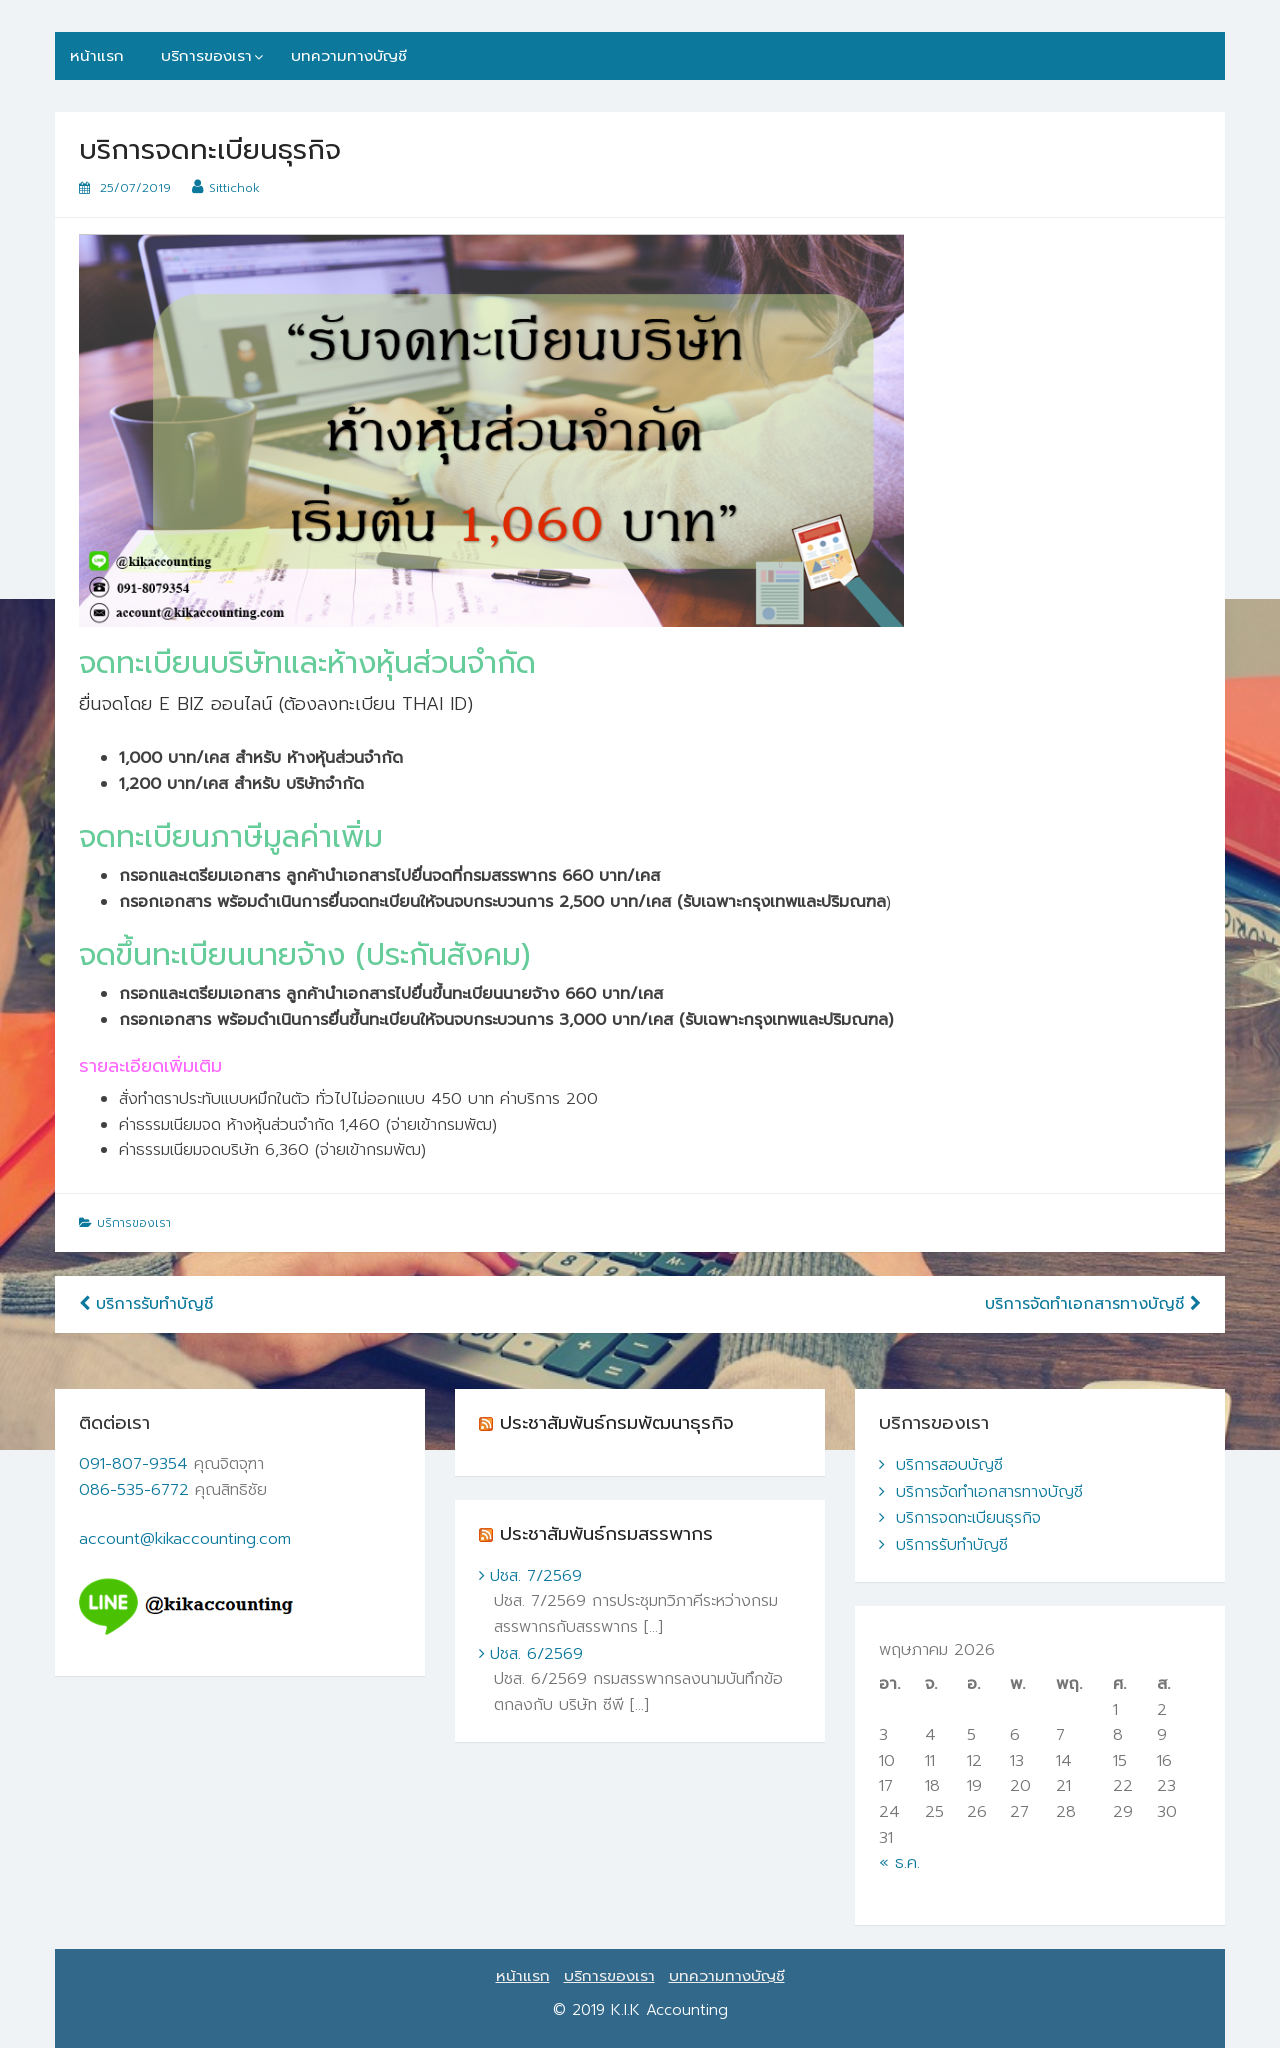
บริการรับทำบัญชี (146, 1304)
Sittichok (234, 188)
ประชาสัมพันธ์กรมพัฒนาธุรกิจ (617, 1423)
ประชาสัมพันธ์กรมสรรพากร (606, 1534)
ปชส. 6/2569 (536, 1654)
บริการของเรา (206, 55)
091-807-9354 (133, 1464)
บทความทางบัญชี (349, 55)
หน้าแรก (97, 55)
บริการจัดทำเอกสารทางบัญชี (1093, 1304)
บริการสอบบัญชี (949, 1465)
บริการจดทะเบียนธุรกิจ (968, 1518)
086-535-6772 (134, 1490)
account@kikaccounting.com (185, 1539)
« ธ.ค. (899, 1863)
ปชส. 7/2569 (536, 1576)
